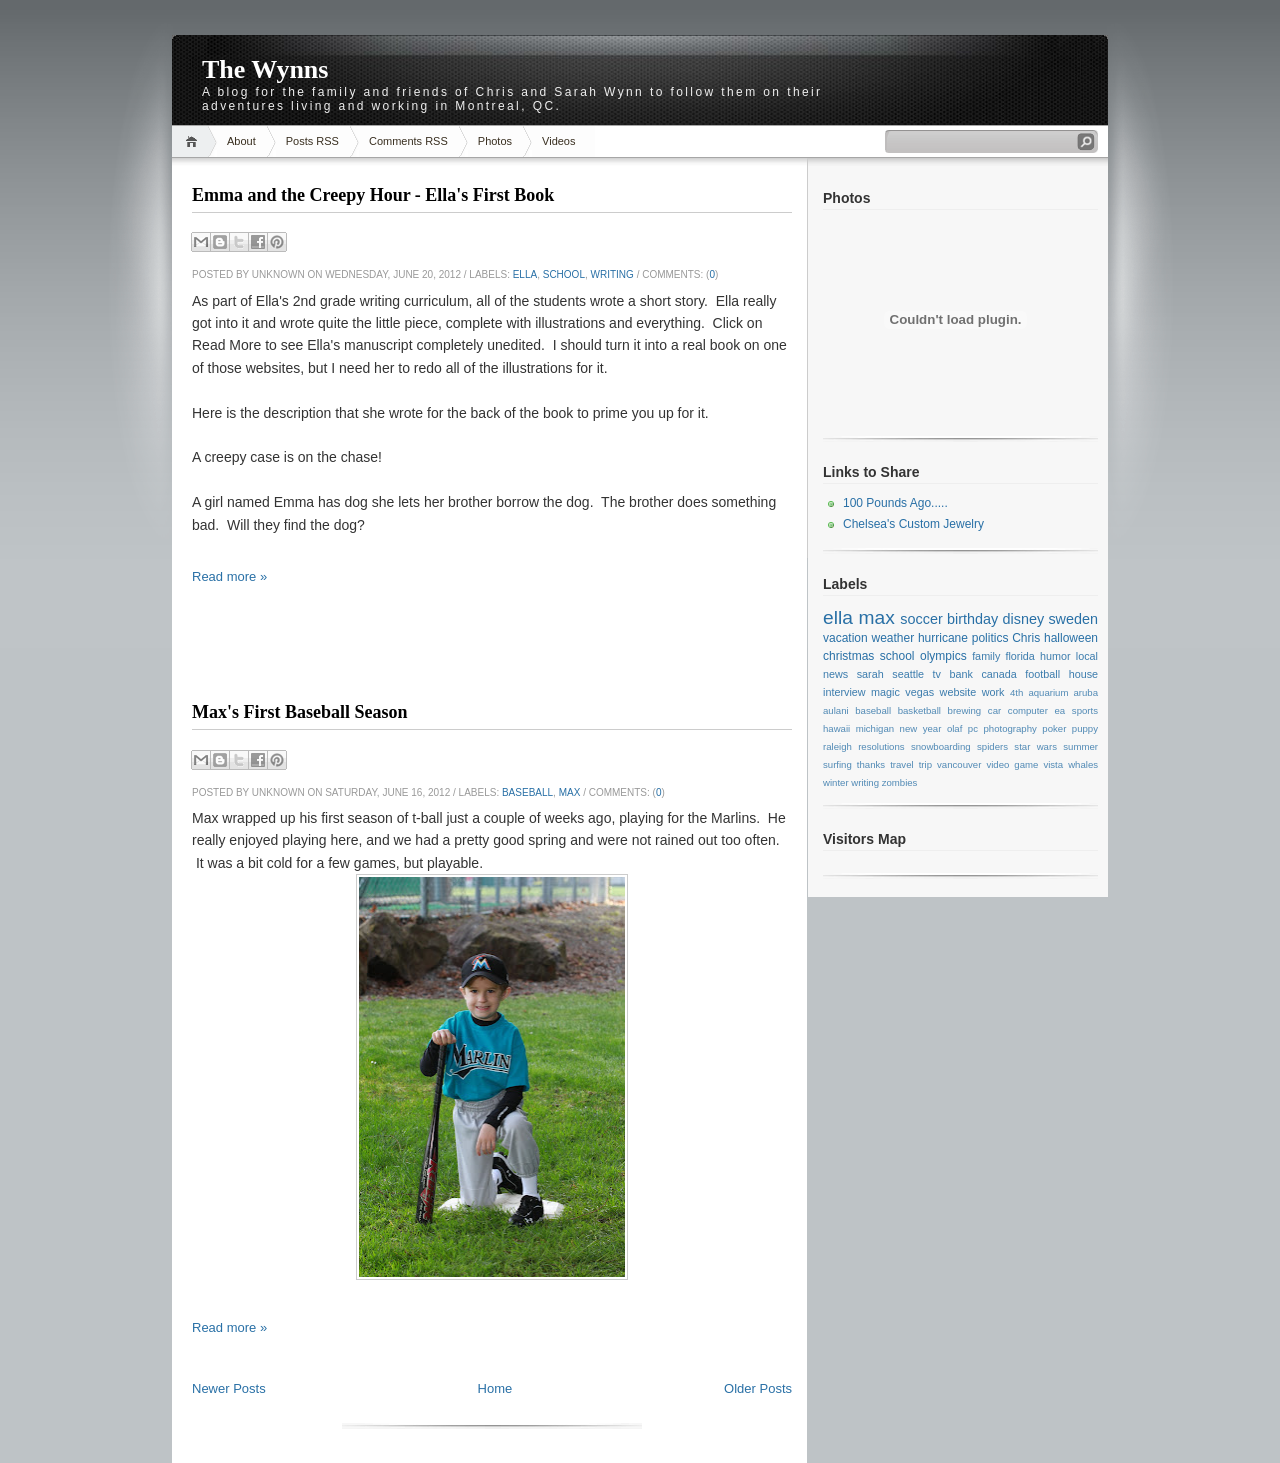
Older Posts (758, 1388)
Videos (558, 141)
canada (998, 674)
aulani (836, 710)
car (994, 710)
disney (1024, 619)
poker (1054, 728)
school (564, 274)
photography (1009, 728)
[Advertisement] (492, 660)
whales (1083, 764)
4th (1016, 692)
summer (1080, 746)
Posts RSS (312, 141)
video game (1012, 764)
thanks (871, 764)
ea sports (1076, 710)
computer (1028, 710)
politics (990, 638)
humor (1055, 656)
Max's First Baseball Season (300, 712)
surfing (837, 764)
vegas (919, 692)
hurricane (943, 638)
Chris (1026, 638)
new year (921, 728)
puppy (1085, 728)
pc (973, 728)
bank (960, 674)
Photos (495, 141)
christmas (848, 656)
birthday (972, 619)
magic (885, 692)
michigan (875, 728)
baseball (527, 792)
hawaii (836, 728)
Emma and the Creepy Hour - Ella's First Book (373, 195)
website (958, 692)
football (1042, 674)
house (1083, 674)
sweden (1073, 619)
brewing (965, 710)
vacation (845, 638)
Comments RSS (408, 141)
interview (844, 692)
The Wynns (265, 69)
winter (836, 782)
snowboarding (941, 746)
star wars (1035, 746)
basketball (919, 710)
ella (525, 274)
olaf (954, 728)
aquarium (1048, 692)
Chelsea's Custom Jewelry (913, 524)
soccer (921, 619)
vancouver (959, 764)
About (241, 141)
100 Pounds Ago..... (895, 503)
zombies (900, 782)
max (570, 792)
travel (901, 764)
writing (612, 274)
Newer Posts (229, 1388)
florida (1019, 656)
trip (925, 764)
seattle (908, 674)
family (986, 656)
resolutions (881, 746)
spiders (992, 746)
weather (892, 638)
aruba (1086, 692)
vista (1053, 764)
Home (194, 141)
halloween (1071, 638)
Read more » (229, 576)
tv (937, 674)
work (993, 692)
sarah (870, 674)
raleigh (837, 746)
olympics (943, 656)
